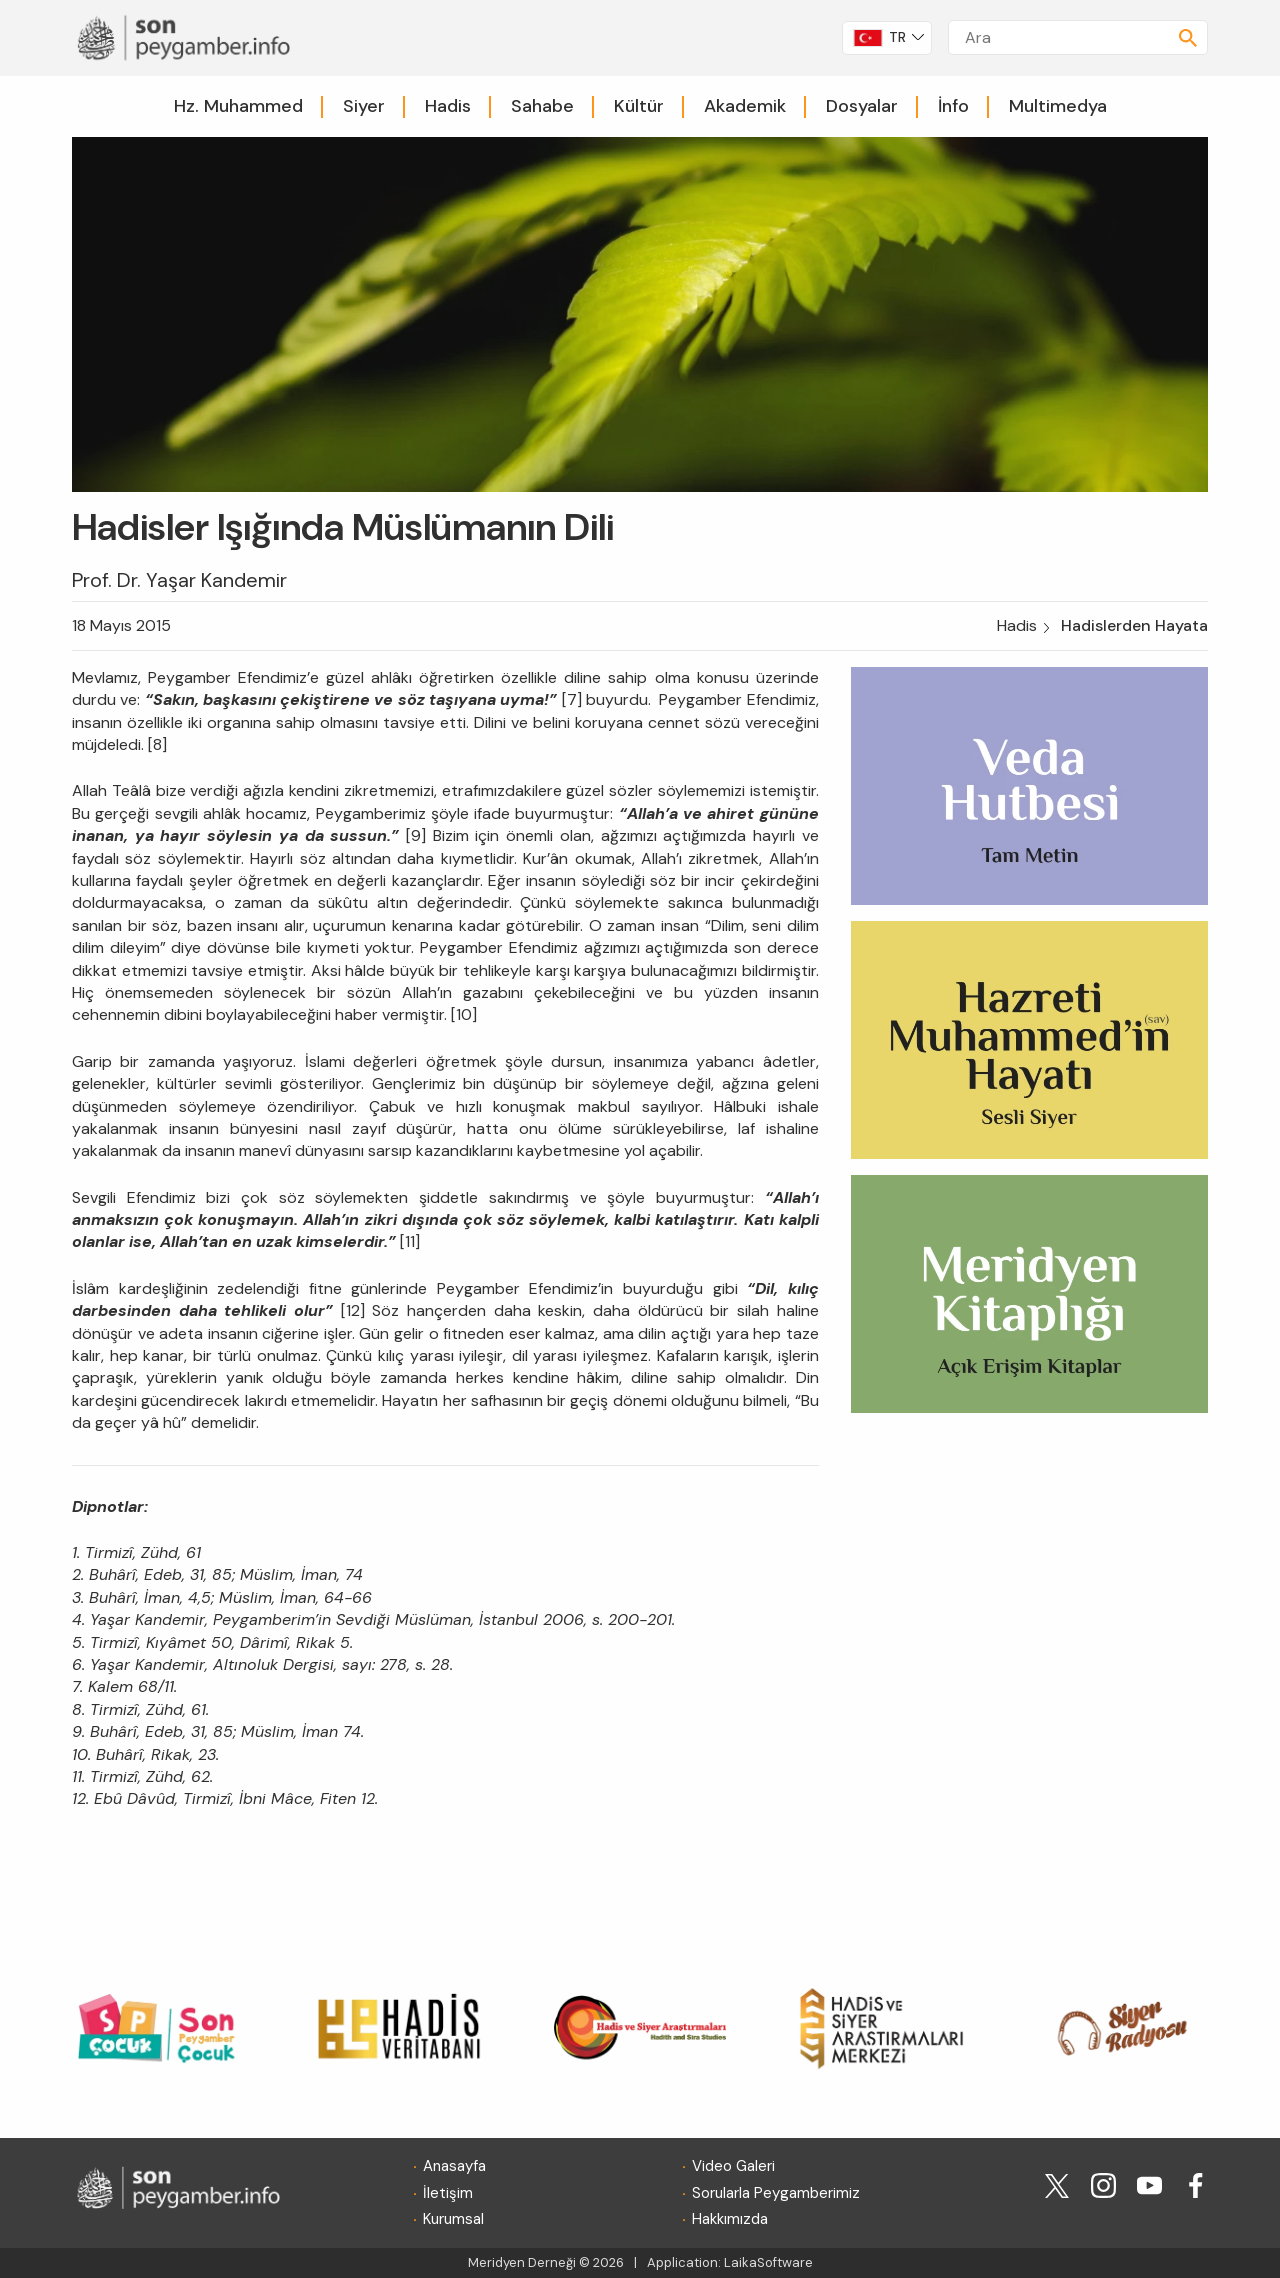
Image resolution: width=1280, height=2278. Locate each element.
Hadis (448, 106)
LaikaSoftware (768, 2262)
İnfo (953, 106)
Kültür (639, 106)
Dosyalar (862, 106)
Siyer (364, 106)
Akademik (745, 106)
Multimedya (1058, 106)
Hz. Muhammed (238, 106)
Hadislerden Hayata (1134, 625)
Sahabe (542, 106)
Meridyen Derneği (522, 2262)
